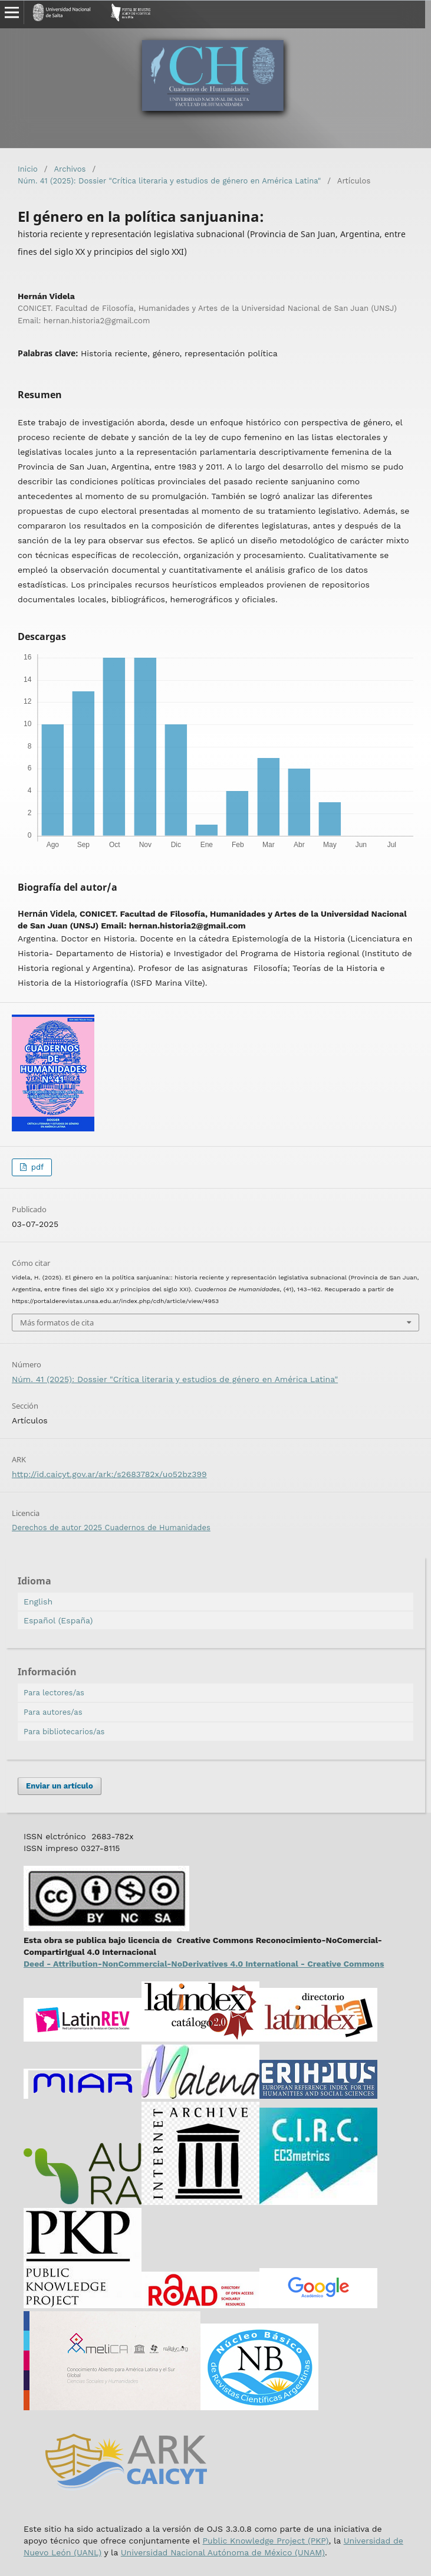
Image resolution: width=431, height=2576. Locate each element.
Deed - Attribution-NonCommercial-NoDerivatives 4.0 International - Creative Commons (204, 1963)
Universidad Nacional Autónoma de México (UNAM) (223, 2552)
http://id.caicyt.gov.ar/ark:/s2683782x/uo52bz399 (109, 1474)
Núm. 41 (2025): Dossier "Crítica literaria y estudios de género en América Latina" (169, 180)
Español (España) (58, 1620)
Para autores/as (53, 1712)
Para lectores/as (54, 1692)
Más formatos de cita (57, 1322)
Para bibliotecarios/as (64, 1731)
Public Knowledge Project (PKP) (265, 2540)
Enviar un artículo (59, 1785)
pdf (36, 1167)
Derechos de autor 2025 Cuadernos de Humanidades (111, 1527)
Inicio (28, 169)
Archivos (69, 169)
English (38, 1601)
